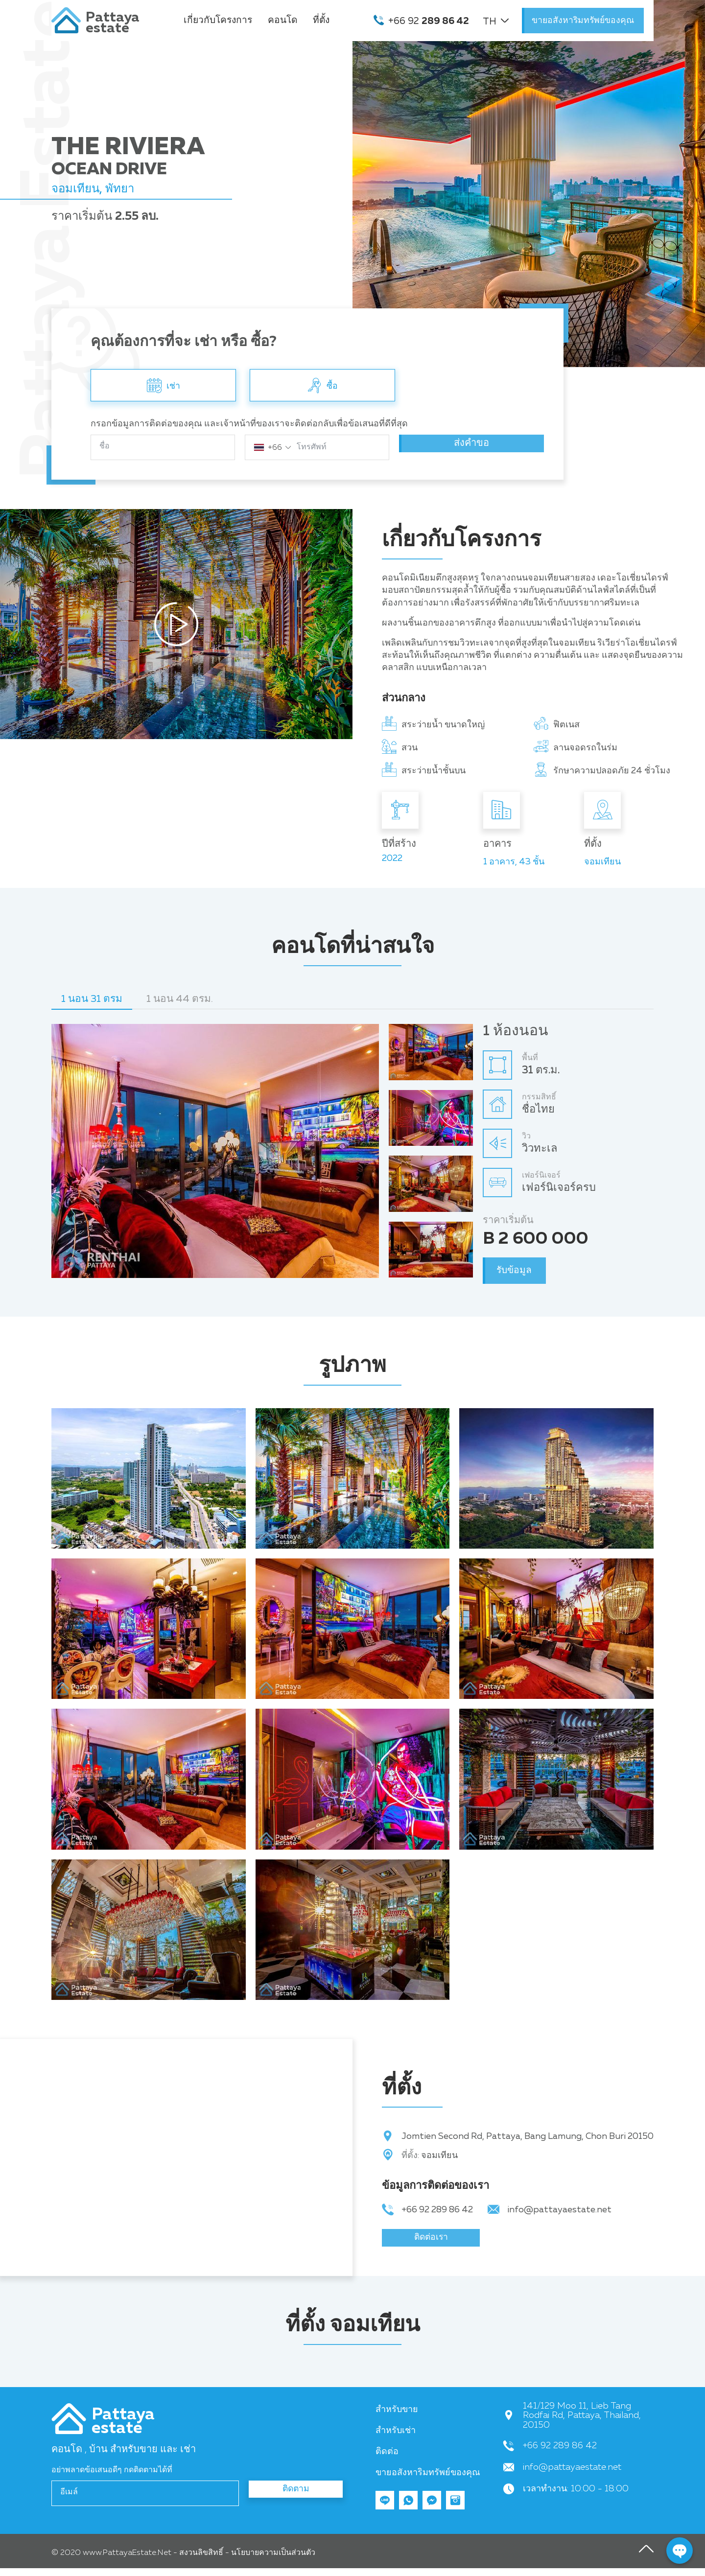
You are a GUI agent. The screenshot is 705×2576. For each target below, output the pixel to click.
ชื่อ (104, 446)
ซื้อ (322, 384)
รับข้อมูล (520, 1270)
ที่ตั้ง (321, 20)
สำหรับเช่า (396, 2438)
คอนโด (282, 20)
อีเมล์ (69, 2500)
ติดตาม (295, 2501)
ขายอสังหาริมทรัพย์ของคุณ (583, 20)
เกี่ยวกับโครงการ (218, 20)
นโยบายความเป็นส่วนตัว (273, 2561)
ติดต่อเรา (431, 2241)
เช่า (163, 384)
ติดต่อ (387, 2459)
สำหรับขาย (397, 2417)
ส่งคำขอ (471, 447)
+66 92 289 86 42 (437, 2209)
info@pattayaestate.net (559, 2209)
